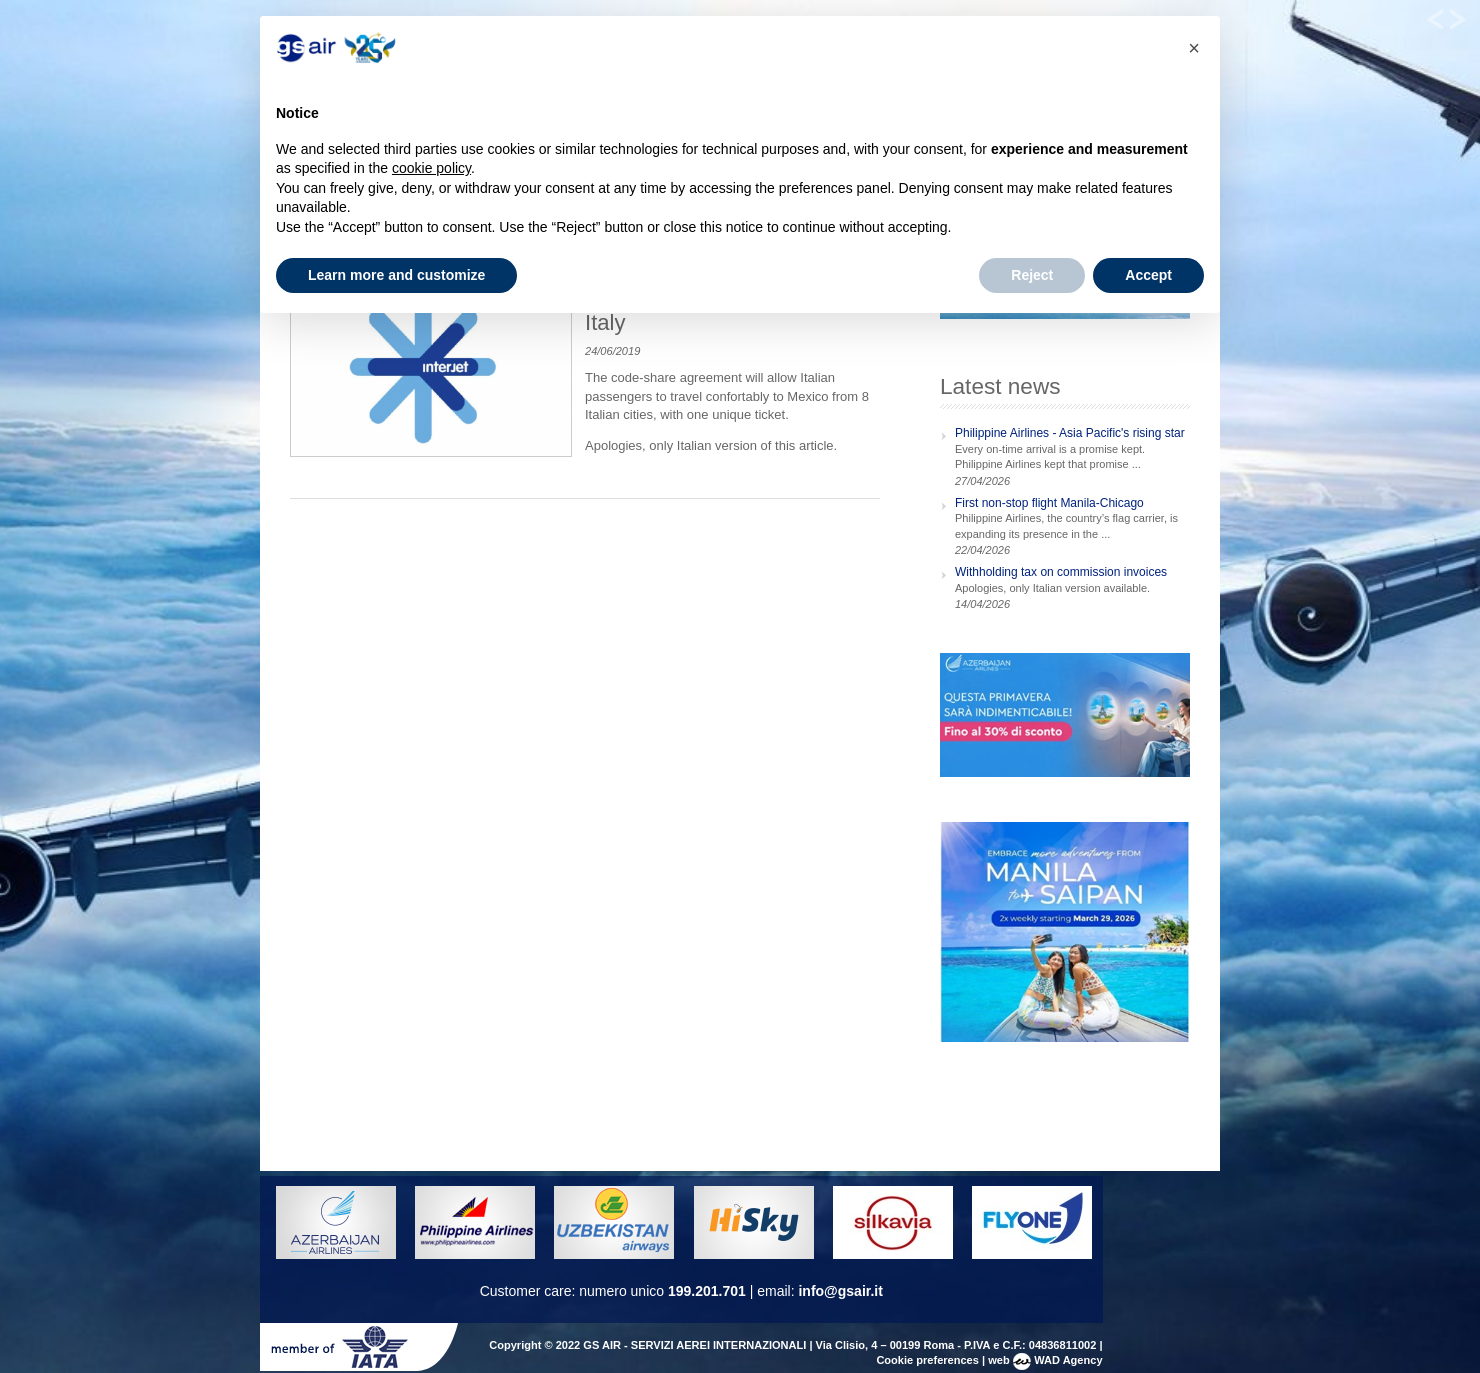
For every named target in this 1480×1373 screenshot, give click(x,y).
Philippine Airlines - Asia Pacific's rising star (1070, 433)
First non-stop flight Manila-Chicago (1049, 503)
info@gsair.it (840, 1291)
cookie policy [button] (431, 168)
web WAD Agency (1045, 1360)
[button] (1194, 48)
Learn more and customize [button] (396, 275)
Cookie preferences (927, 1360)
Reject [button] (1032, 275)
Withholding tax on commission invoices (1061, 572)
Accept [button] (1148, 275)
